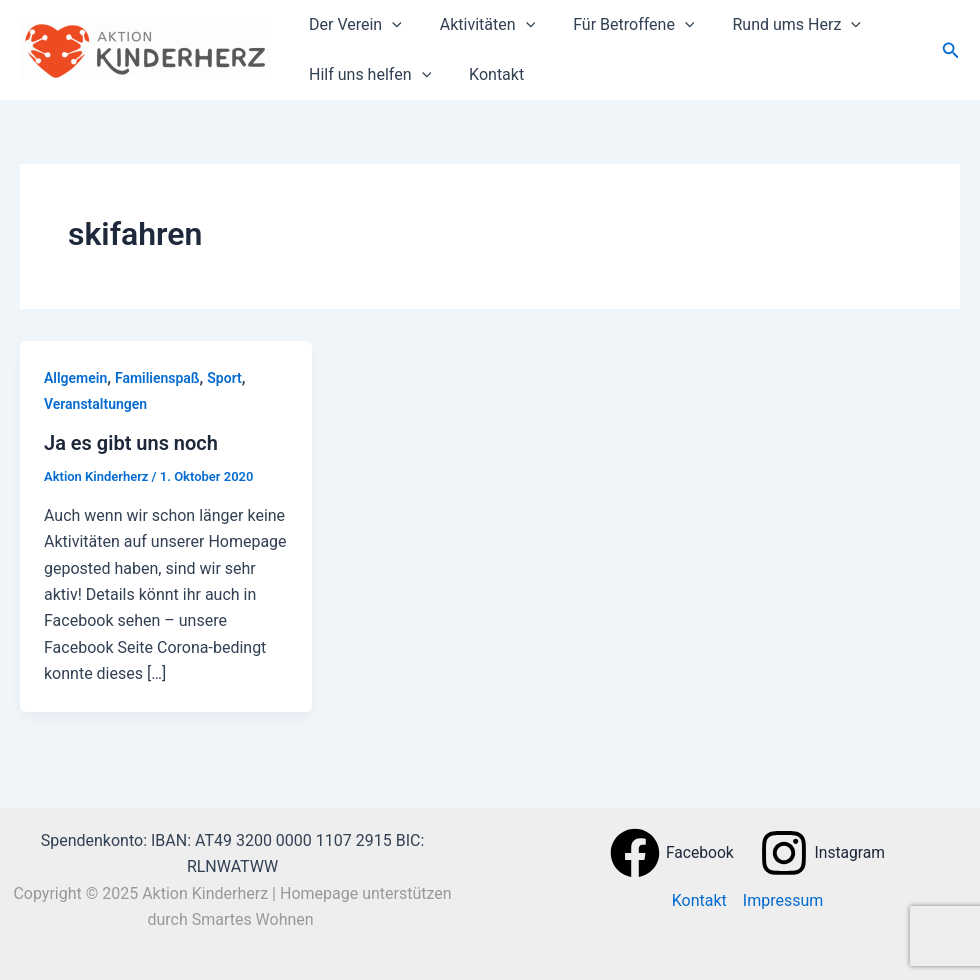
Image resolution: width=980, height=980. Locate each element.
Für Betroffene (618, 25)
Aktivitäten (478, 25)
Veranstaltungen (95, 404)
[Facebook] (671, 853)
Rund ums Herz (775, 25)
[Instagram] (822, 853)
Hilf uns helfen (367, 75)
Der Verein (352, 25)
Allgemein (75, 378)
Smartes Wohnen (255, 919)
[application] (389, 25)
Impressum (783, 900)
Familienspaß (157, 378)
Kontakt (487, 74)
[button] (951, 50)
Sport (224, 378)
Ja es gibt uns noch (131, 443)
